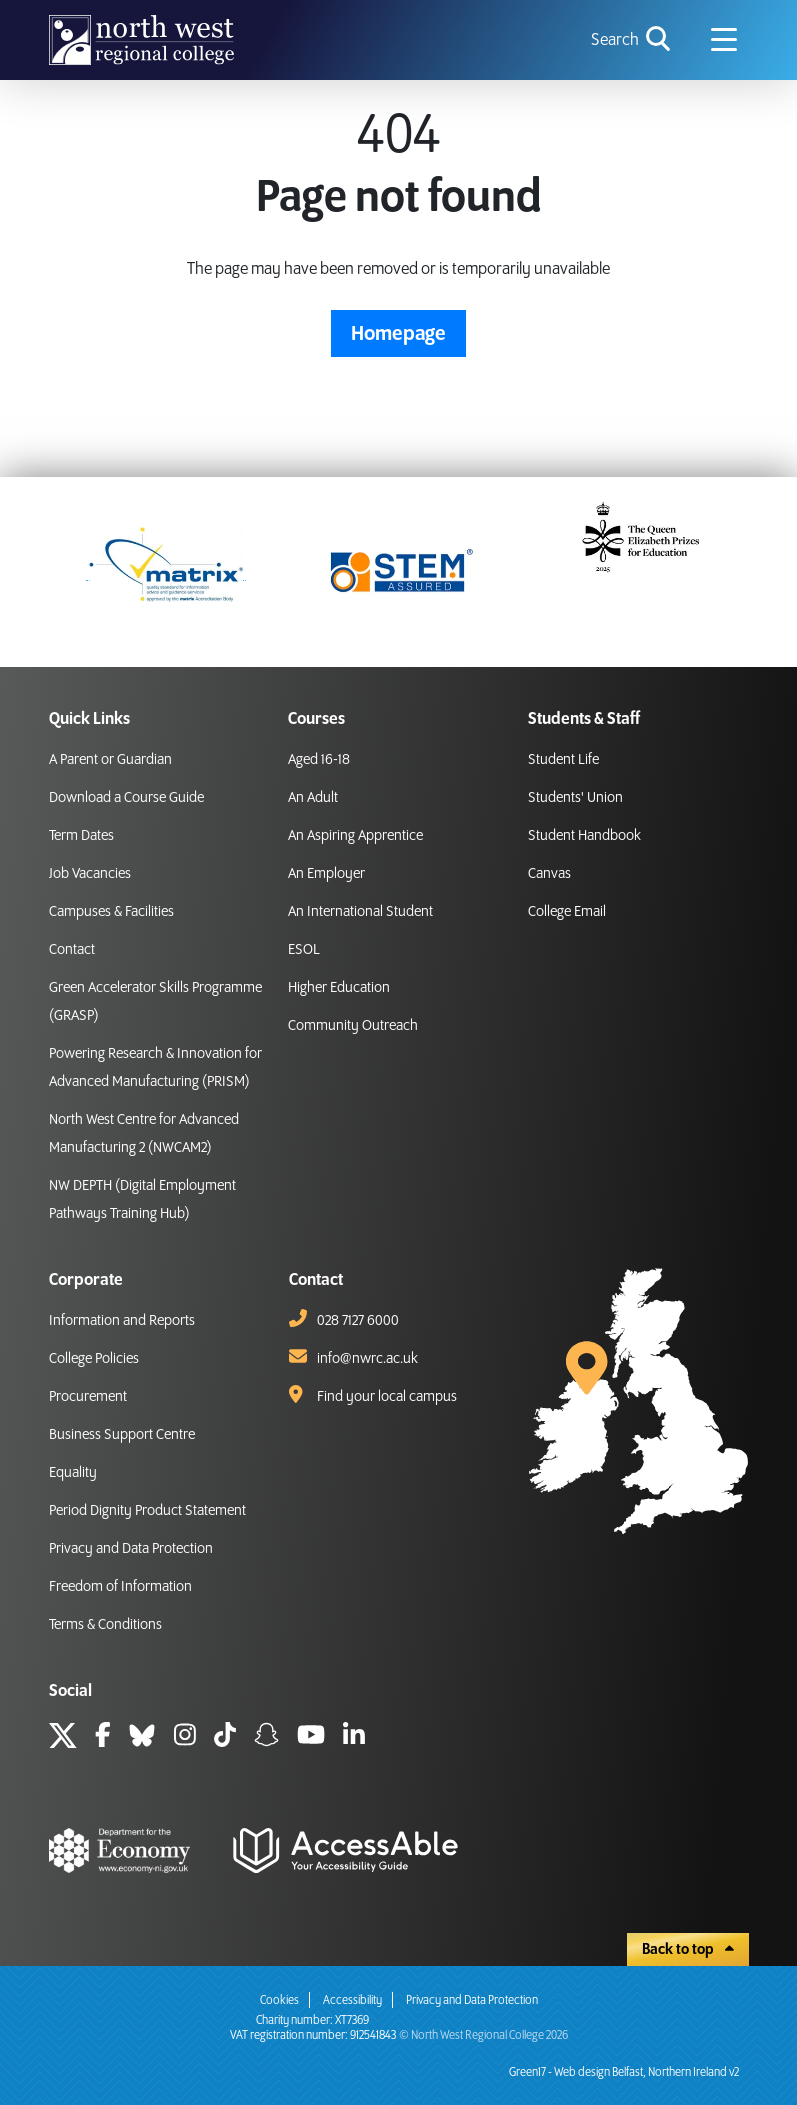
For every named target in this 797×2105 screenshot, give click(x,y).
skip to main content (15, 15)
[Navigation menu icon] (724, 40)
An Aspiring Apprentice (355, 836)
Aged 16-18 (319, 760)
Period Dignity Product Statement (147, 1511)
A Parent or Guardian (110, 760)
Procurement (88, 1397)
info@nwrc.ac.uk (367, 1359)
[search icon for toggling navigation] (632, 40)
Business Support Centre (122, 1435)
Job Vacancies (90, 874)
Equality (73, 1473)
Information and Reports (122, 1321)
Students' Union (575, 798)
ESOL (304, 950)
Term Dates (81, 836)
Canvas (549, 874)
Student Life (563, 760)
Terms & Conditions (105, 1625)
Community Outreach (353, 1026)
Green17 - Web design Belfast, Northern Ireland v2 (624, 2072)
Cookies (279, 2000)
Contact (72, 950)
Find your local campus (387, 1397)
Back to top (688, 1950)
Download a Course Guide (126, 798)
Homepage (398, 334)
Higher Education (339, 988)
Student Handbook (584, 836)
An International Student (360, 912)
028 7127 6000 (358, 1321)
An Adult (313, 798)
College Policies (94, 1359)
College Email (567, 912)
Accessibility (352, 2000)
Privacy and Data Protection (131, 1549)
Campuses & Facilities (111, 912)
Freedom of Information (120, 1587)
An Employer (326, 874)
